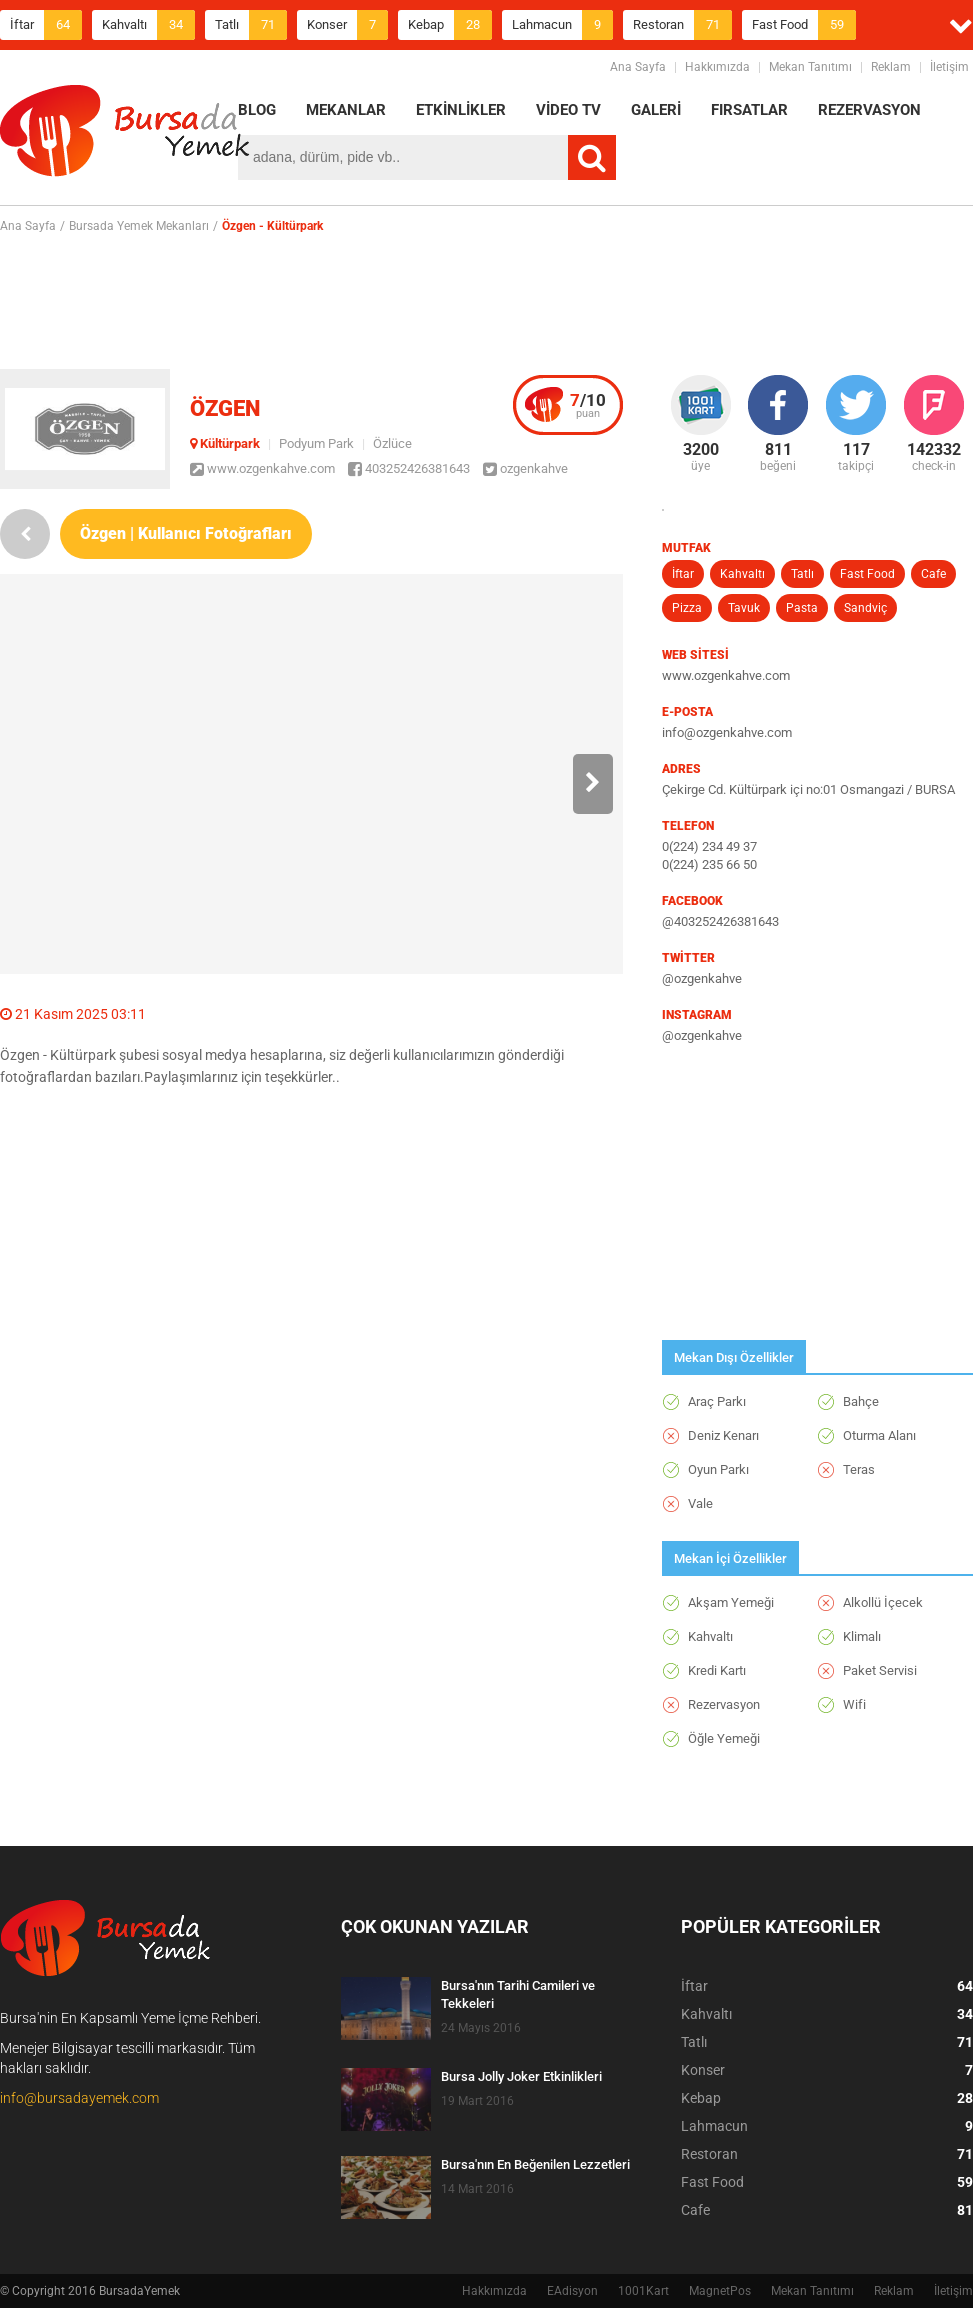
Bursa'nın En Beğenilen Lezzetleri (535, 2164)
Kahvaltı (148, 25)
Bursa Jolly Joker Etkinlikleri (521, 2076)
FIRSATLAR (749, 110)
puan (588, 405)
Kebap (450, 25)
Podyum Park (316, 443)
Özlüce (392, 443)
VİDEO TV (568, 110)
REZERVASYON (869, 110)
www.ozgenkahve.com (262, 468)
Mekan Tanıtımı (810, 67)
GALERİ (656, 110)
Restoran (682, 25)
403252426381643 (409, 468)
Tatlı (251, 25)
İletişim (949, 67)
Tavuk (744, 608)
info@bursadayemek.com (79, 2098)
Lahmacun (562, 25)
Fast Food (804, 25)
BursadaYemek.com (125, 135)
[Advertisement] (487, 301)
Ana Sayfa (638, 67)
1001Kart (643, 2291)
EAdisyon (572, 2291)
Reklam (891, 67)
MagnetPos (720, 2291)
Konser (347, 25)
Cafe (933, 574)
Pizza (687, 608)
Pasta (802, 608)
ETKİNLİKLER (461, 110)
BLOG (257, 110)
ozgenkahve (525, 468)
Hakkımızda (717, 67)
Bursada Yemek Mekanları (139, 226)
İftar (46, 25)
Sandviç (865, 608)
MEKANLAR (346, 110)
